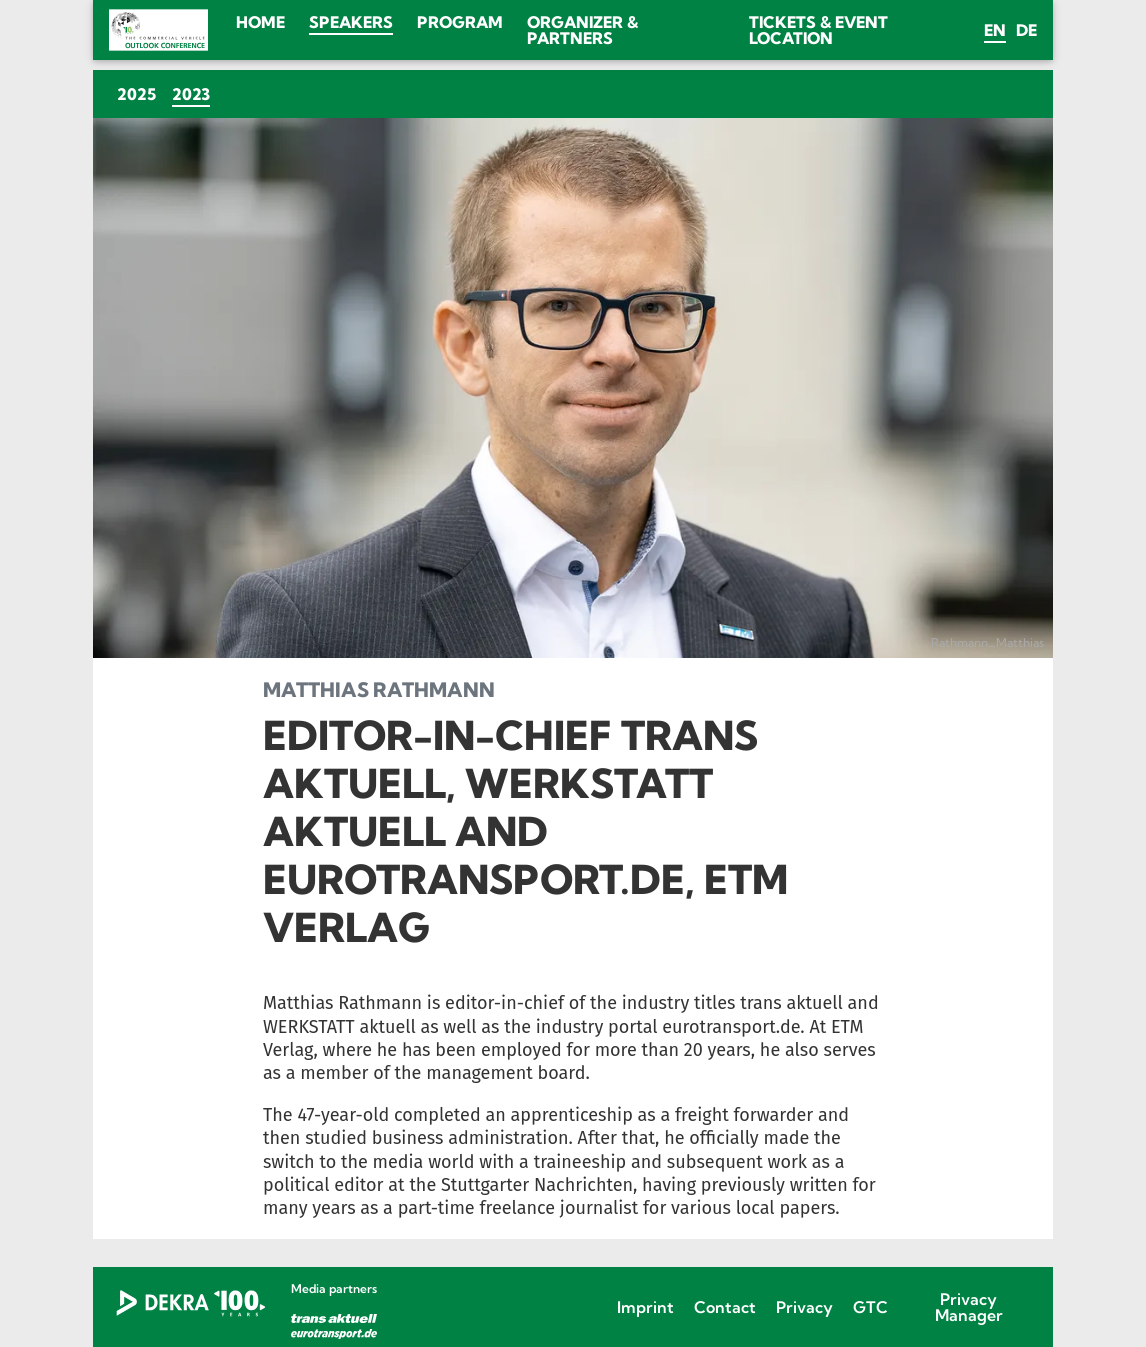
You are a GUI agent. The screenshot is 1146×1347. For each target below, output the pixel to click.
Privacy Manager (969, 1307)
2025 (136, 94)
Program (460, 22)
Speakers (351, 22)
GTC (870, 1307)
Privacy (804, 1307)
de (1026, 30)
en (995, 30)
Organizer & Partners (582, 30)
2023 (195, 93)
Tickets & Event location (818, 30)
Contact (725, 1307)
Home (260, 22)
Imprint (645, 1307)
